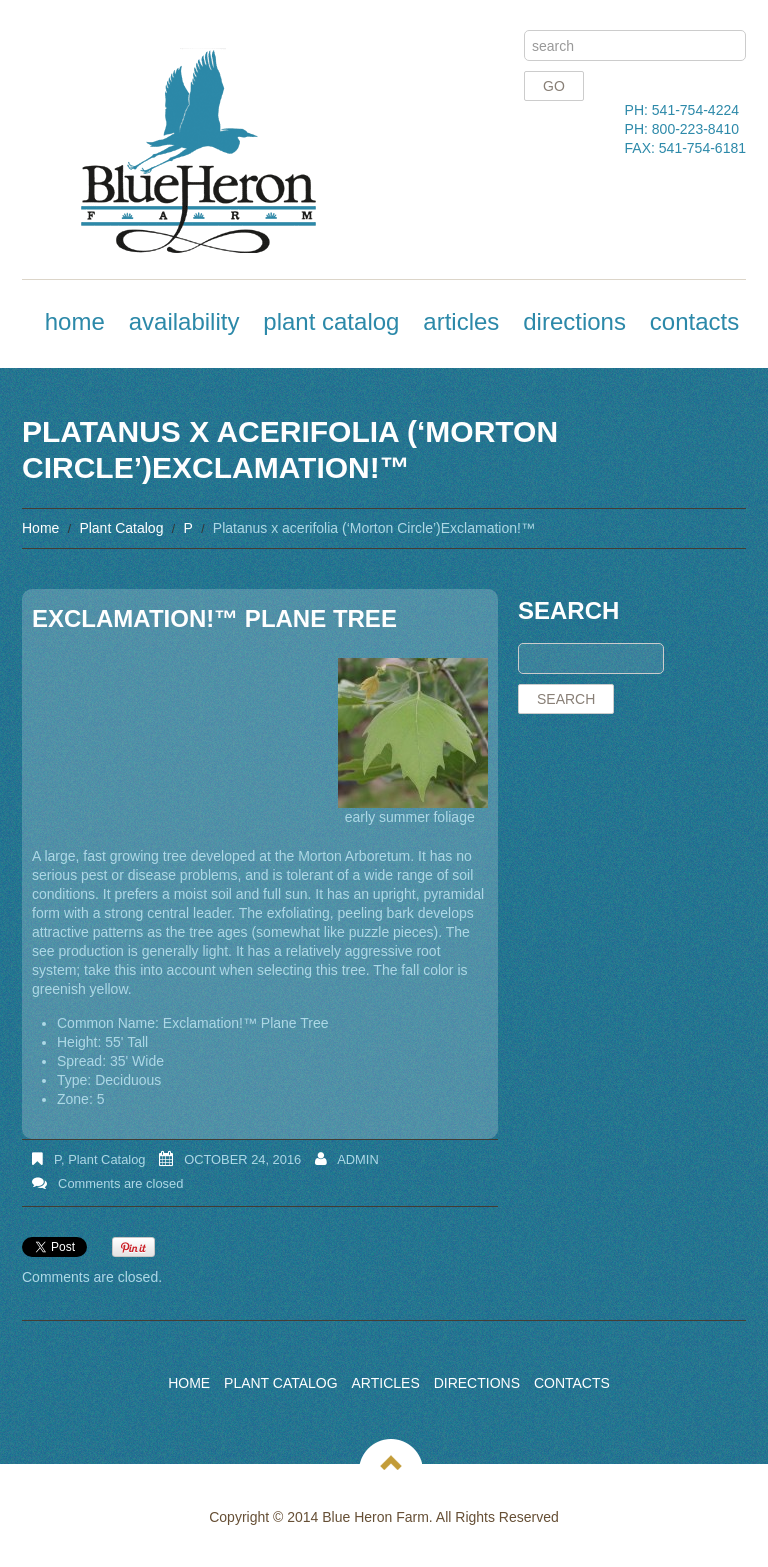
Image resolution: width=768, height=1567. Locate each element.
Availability (184, 321)
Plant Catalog (331, 321)
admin (358, 1159)
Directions (574, 321)
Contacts (694, 321)
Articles (461, 321)
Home (75, 321)
